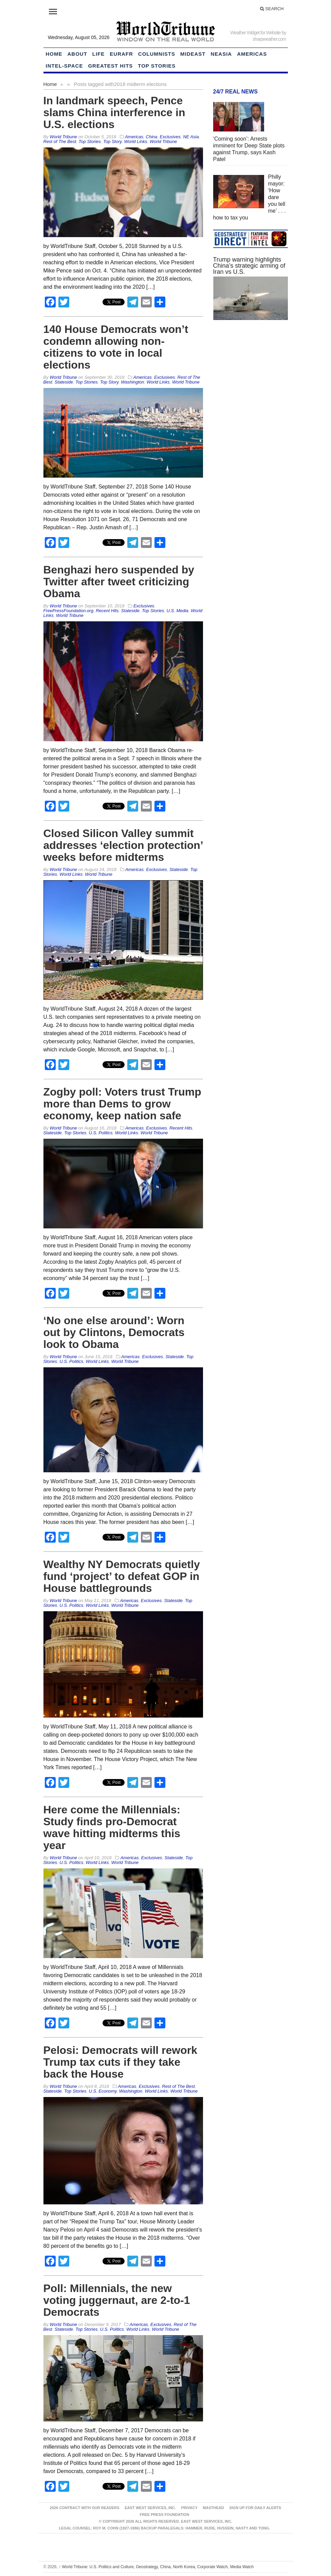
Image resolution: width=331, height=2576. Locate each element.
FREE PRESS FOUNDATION (164, 2514)
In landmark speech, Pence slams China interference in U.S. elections (114, 112)
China (151, 136)
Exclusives (170, 136)
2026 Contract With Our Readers (84, 2508)
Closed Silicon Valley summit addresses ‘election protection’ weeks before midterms (123, 845)
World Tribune (163, 141)
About (77, 54)
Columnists (156, 54)
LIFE (98, 54)
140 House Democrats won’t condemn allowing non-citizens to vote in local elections (115, 347)
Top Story (112, 141)
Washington (132, 382)
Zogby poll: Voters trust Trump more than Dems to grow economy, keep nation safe (122, 1104)
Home (50, 84)
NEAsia (221, 54)
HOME (54, 54)
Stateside (64, 382)
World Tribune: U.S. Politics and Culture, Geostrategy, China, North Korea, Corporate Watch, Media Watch (156, 2566)
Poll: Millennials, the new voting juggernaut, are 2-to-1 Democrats (116, 2300)
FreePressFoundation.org (68, 610)
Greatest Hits (110, 66)
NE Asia (191, 136)
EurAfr (121, 54)
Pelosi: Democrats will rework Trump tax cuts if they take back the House (120, 2062)
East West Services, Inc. (150, 2508)
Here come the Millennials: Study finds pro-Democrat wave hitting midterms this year (112, 1827)
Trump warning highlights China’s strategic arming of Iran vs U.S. (249, 265)
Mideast (193, 54)
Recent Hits (107, 610)
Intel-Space (64, 66)
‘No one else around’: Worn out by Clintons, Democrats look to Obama (114, 1332)
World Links (135, 141)
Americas (252, 54)
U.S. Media (177, 610)
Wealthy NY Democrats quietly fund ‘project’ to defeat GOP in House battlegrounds (121, 1576)
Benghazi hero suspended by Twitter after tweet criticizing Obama (119, 582)
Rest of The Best (59, 141)
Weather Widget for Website (255, 32)
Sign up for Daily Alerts (255, 2508)
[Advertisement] (250, 444)
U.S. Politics (100, 1132)
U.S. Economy (102, 2091)
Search (272, 8)
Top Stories (157, 66)
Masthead (213, 2508)
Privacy (189, 2508)
